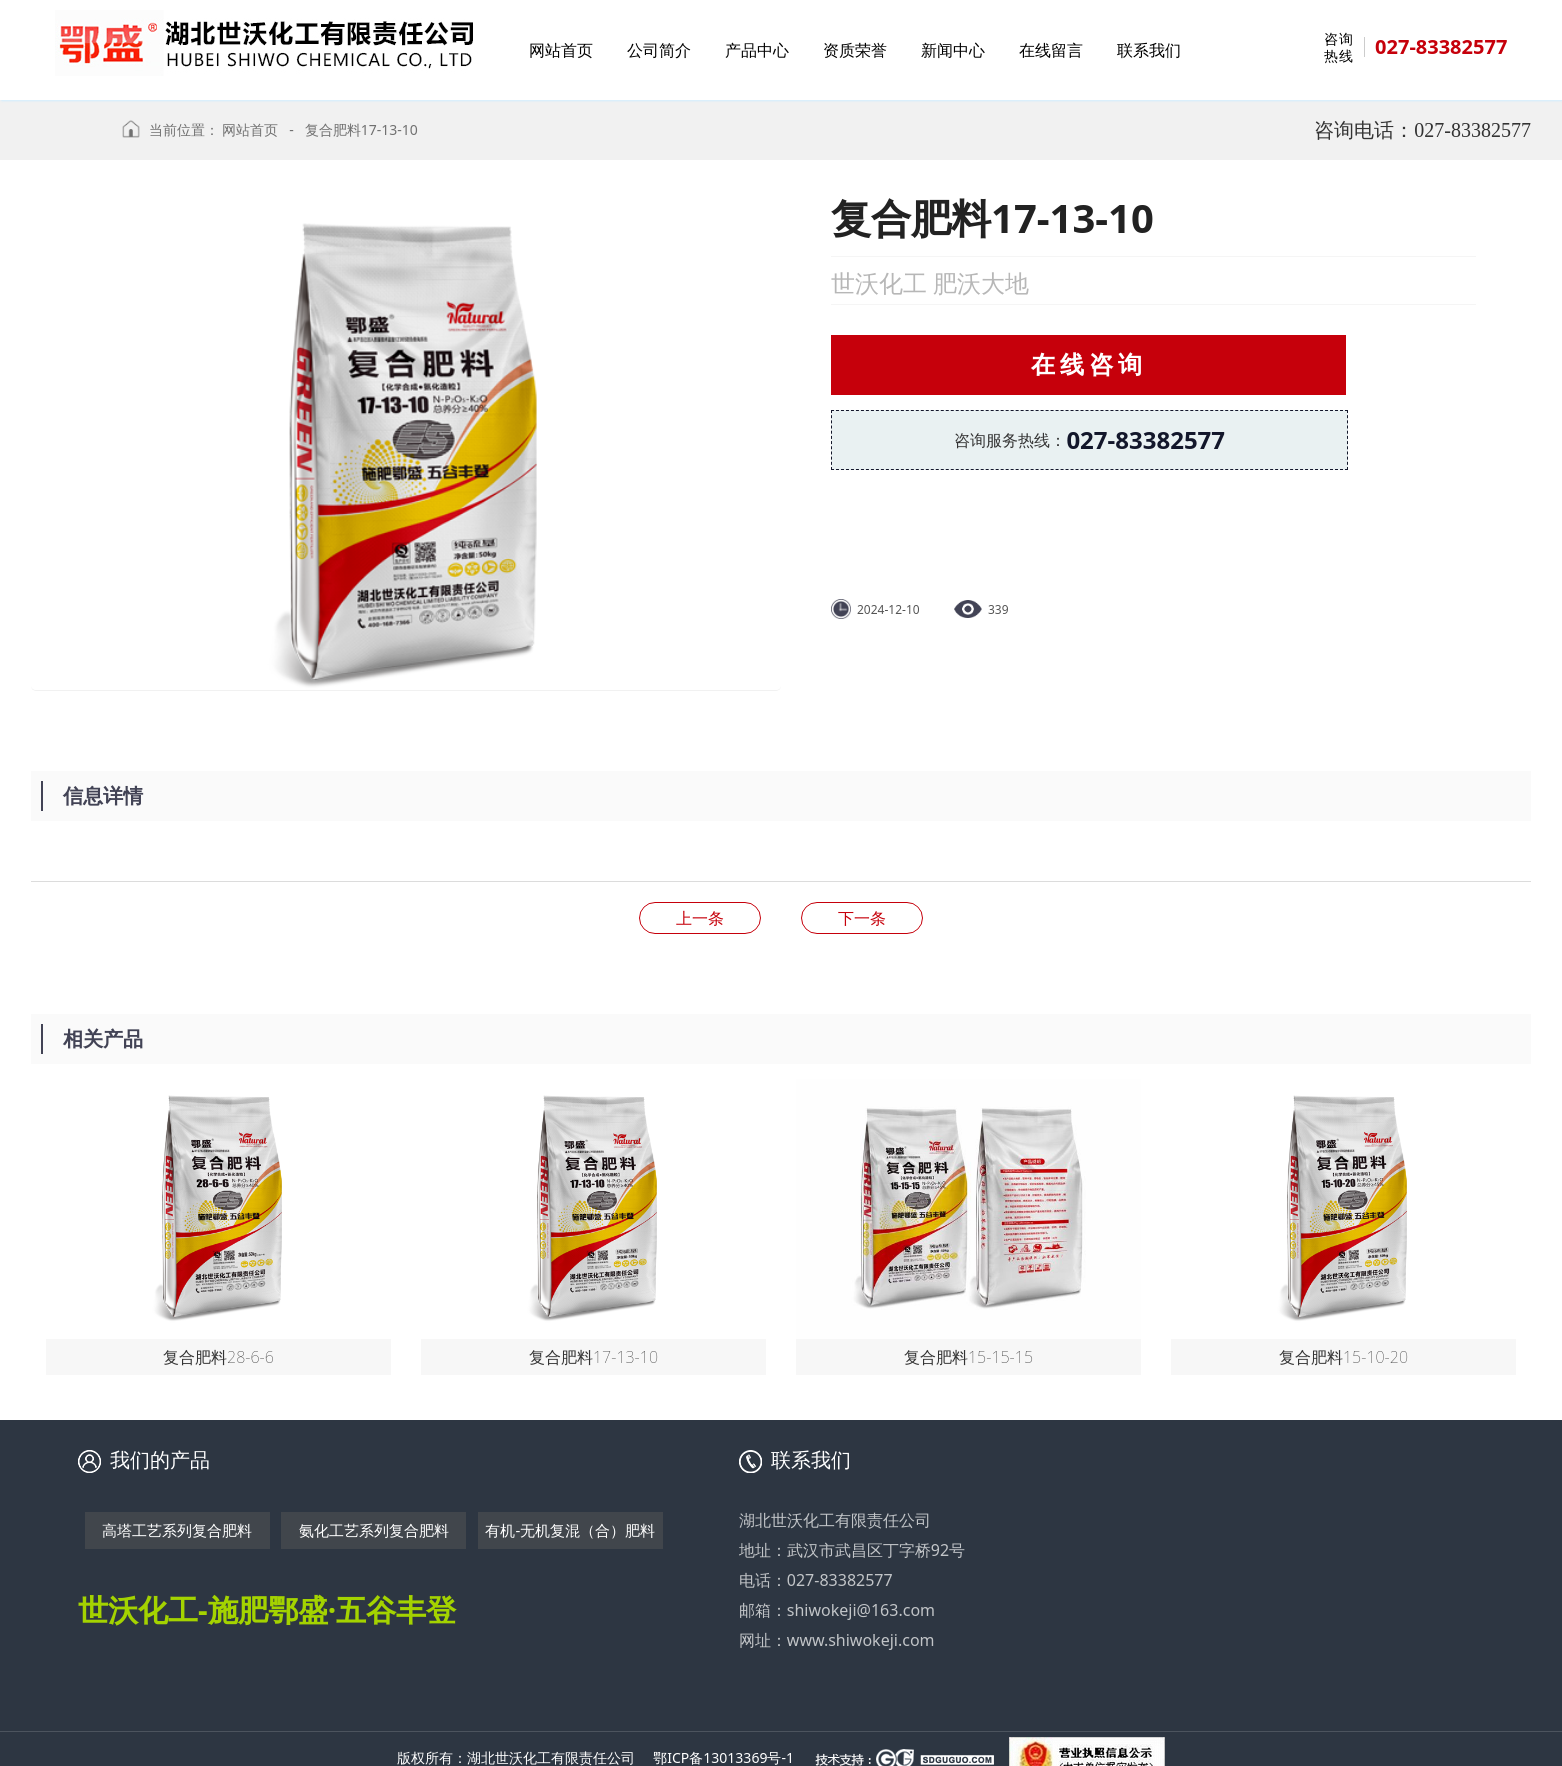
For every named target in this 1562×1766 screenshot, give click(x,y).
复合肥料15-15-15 (862, 918)
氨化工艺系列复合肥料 (374, 1530)
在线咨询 (1089, 363)
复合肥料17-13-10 (361, 129)
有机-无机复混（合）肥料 (570, 1530)
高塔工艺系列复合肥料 (177, 1530)
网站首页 (250, 129)
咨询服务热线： (1089, 439)
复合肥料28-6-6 (700, 918)
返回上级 (69, 139)
